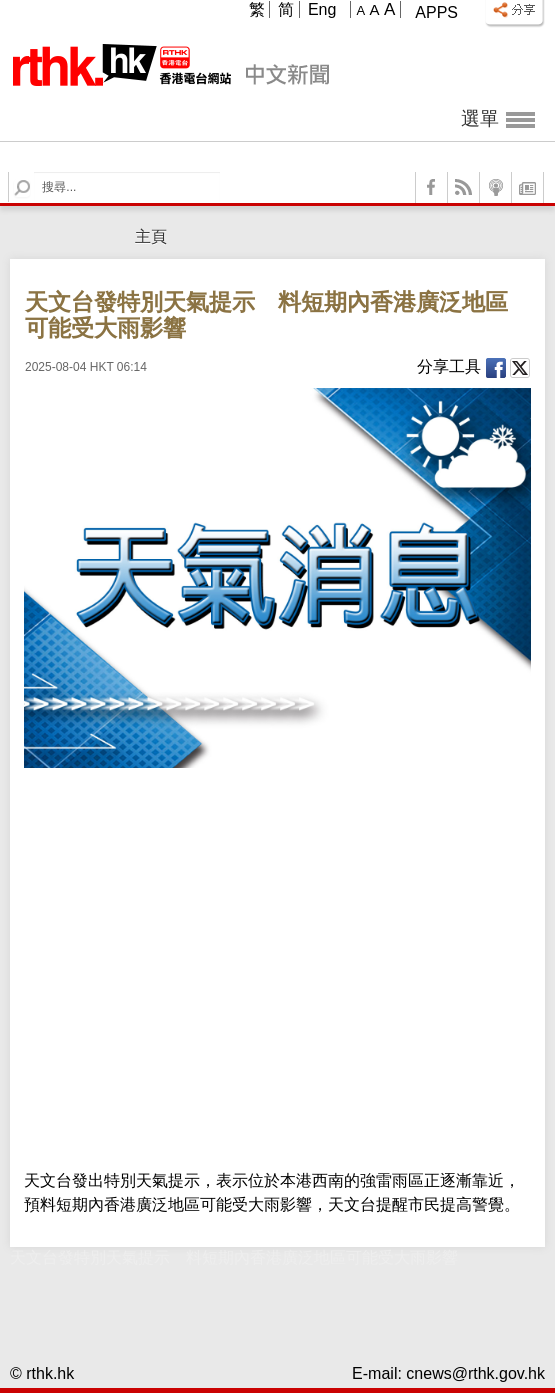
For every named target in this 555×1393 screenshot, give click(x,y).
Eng (322, 9)
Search (34, 172)
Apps (436, 12)
